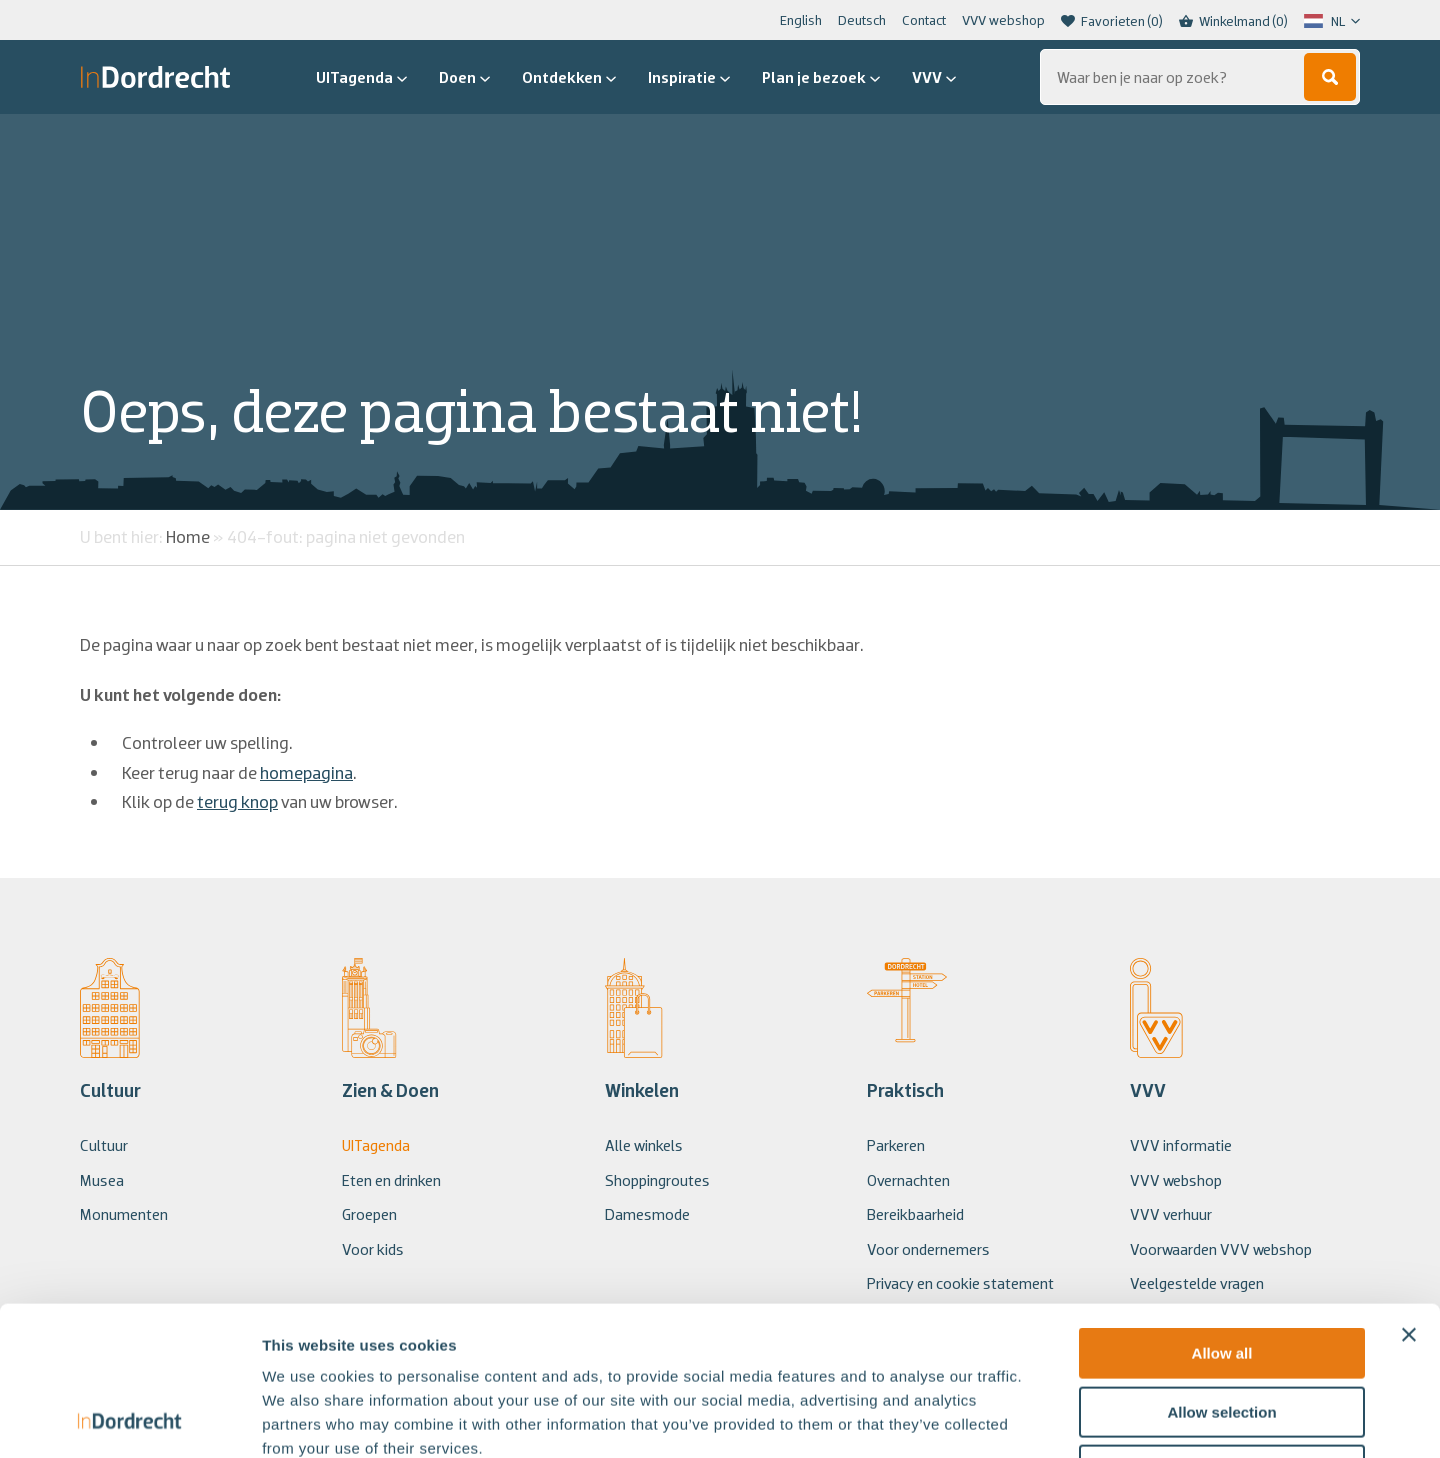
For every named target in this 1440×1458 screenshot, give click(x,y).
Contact (924, 20)
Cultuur (104, 1145)
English (801, 20)
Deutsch (862, 20)
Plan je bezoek (821, 77)
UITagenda (361, 77)
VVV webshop (1003, 20)
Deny (1222, 1330)
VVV (934, 77)
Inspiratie (689, 77)
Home (188, 536)
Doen (464, 77)
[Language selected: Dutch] (1332, 21)
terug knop (237, 801)
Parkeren (896, 1145)
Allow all (1222, 1213)
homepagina (306, 772)
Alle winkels (644, 1145)
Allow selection (1221, 1272)
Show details (1049, 1418)
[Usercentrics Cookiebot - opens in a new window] (129, 1419)
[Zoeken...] (1200, 77)
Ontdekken (569, 77)
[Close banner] (1409, 1195)
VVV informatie (1181, 1145)
